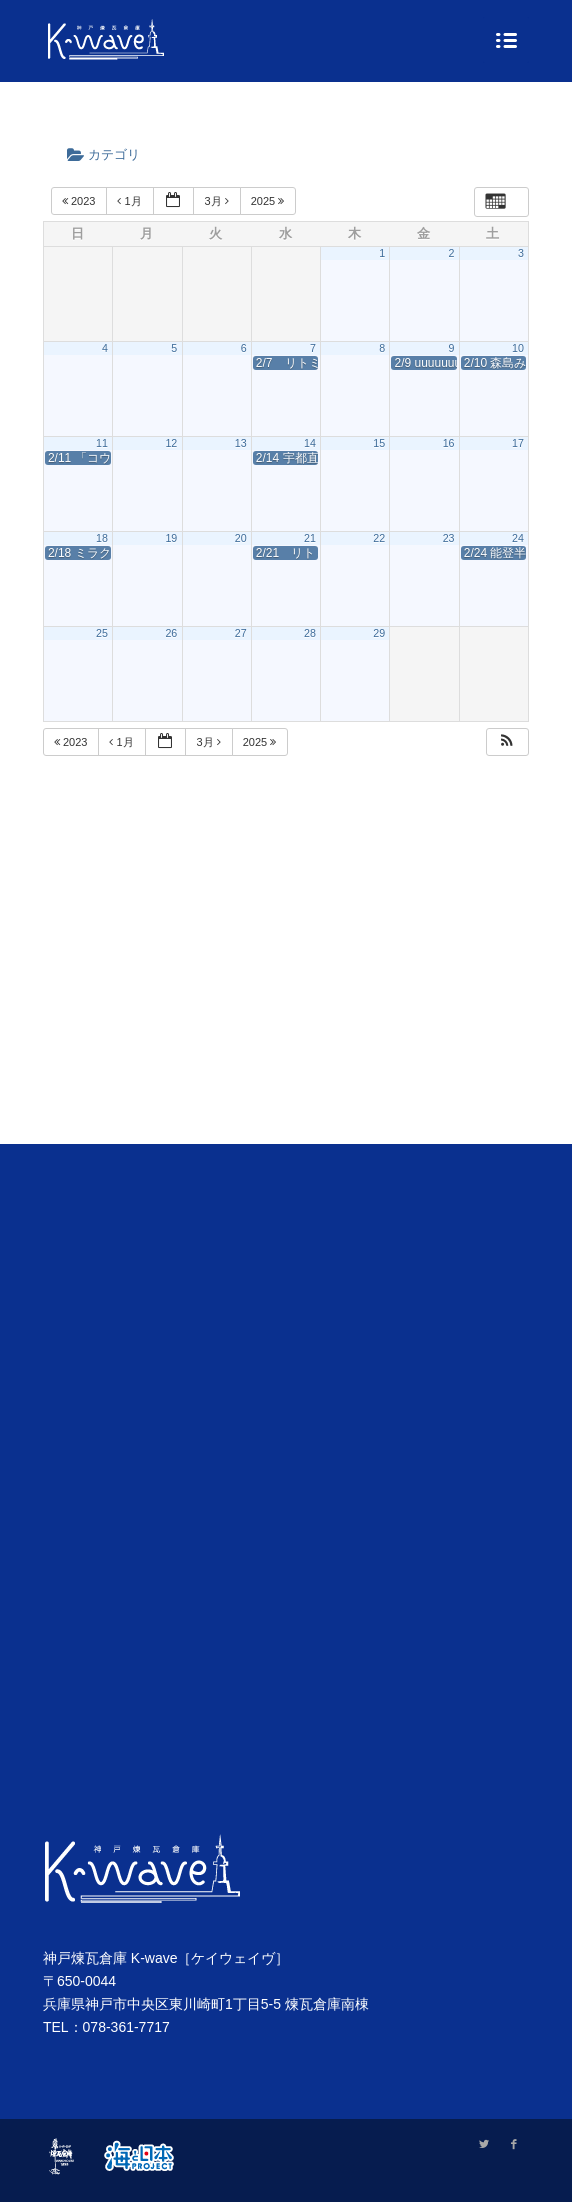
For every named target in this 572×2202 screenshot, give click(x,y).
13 (241, 443)
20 (241, 538)
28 (310, 633)
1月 (130, 201)
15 (379, 443)
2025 (269, 201)
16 (449, 443)
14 (310, 443)
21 (310, 538)
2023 (80, 201)
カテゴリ (110, 154)
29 (379, 633)
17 (518, 443)
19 (171, 538)
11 (102, 443)
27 (241, 633)
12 (171, 443)
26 (171, 633)
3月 (217, 201)
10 (518, 348)
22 (379, 538)
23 (449, 538)
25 (102, 633)
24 (518, 538)
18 (102, 538)
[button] (507, 742)
